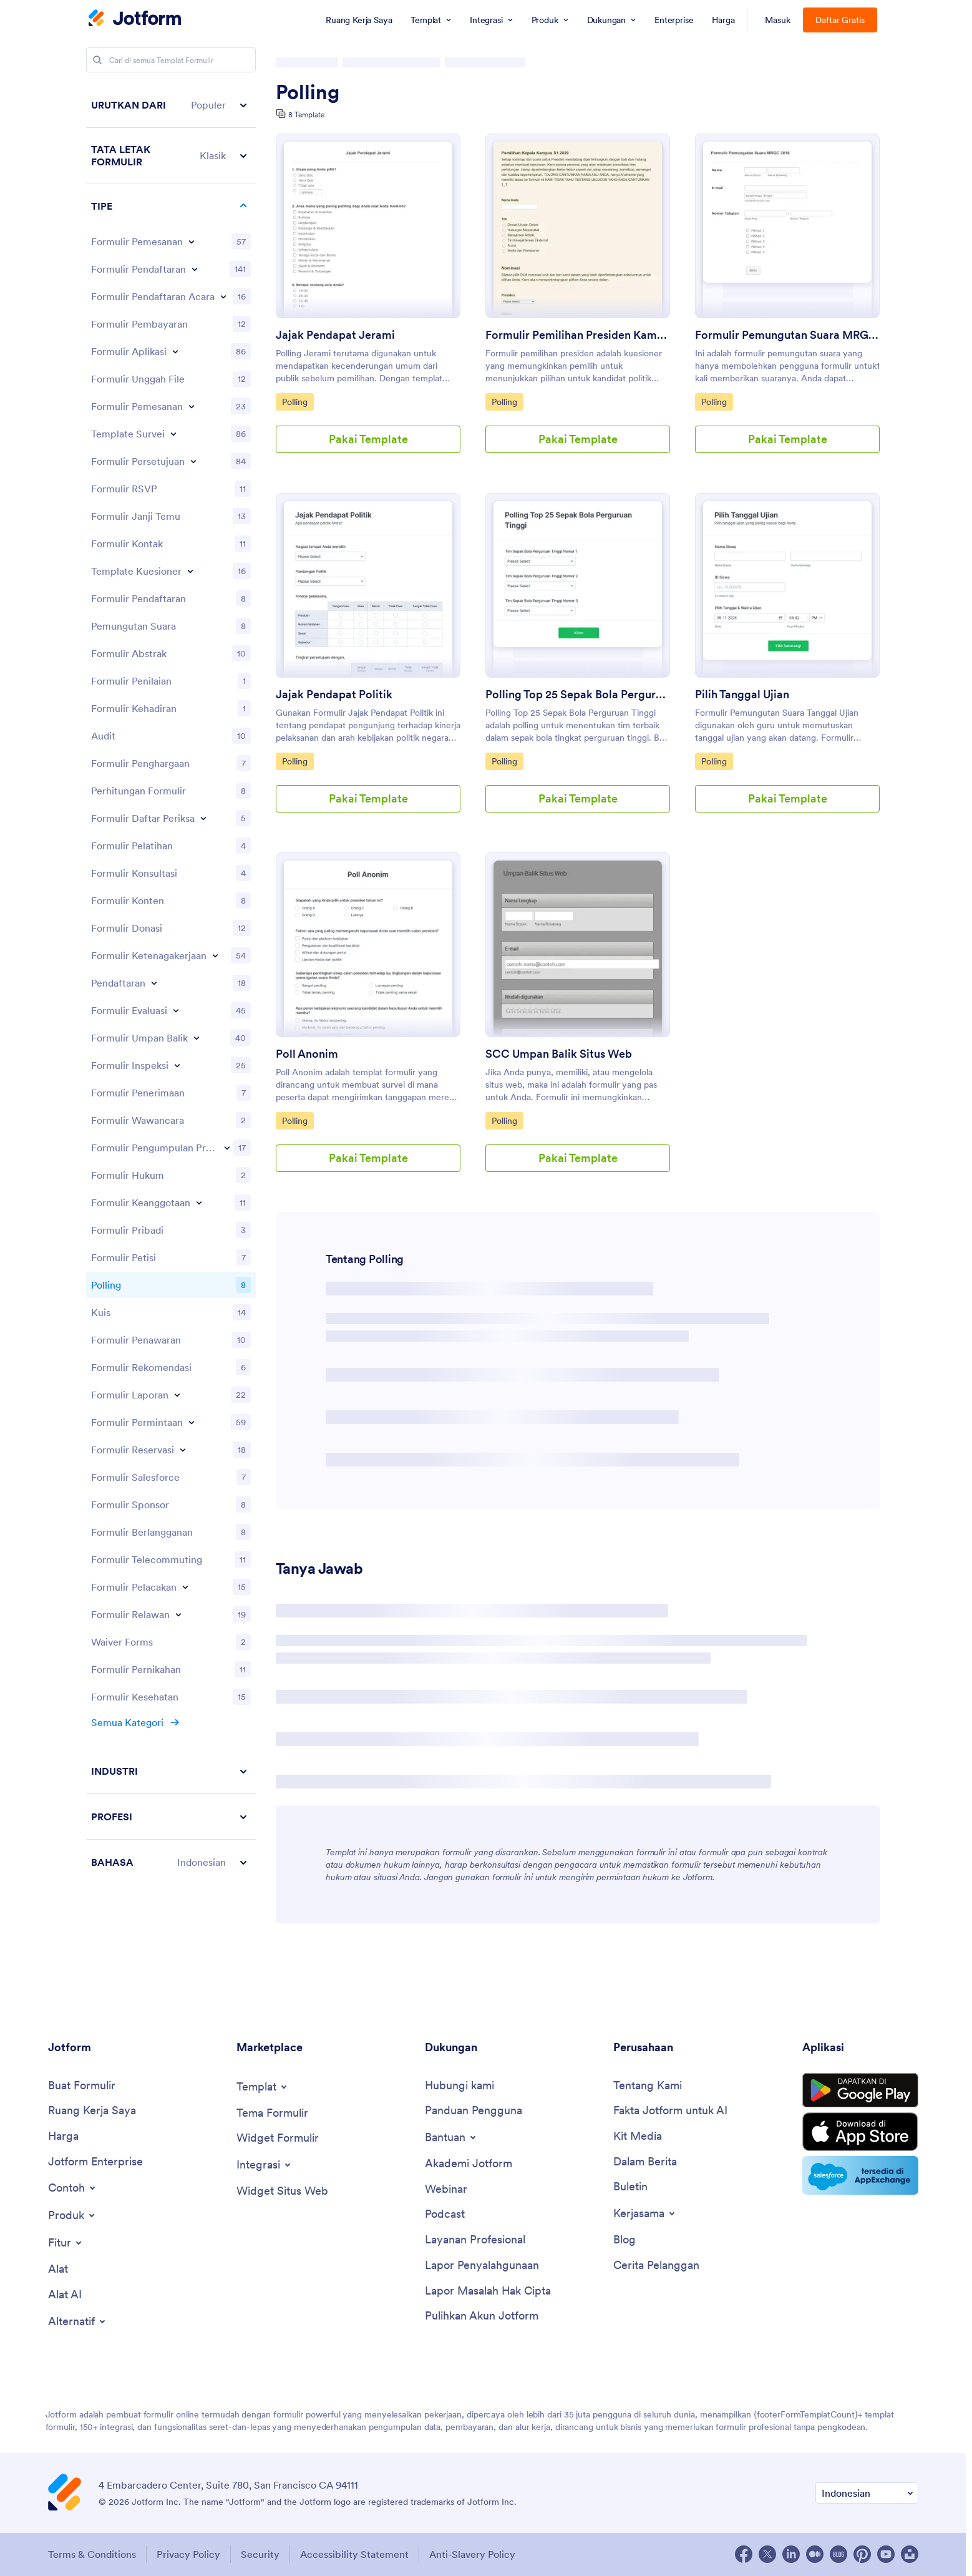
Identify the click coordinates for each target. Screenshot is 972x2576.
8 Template (306, 114)
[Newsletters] (630, 2187)
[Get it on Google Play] (860, 2090)
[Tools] (58, 2269)
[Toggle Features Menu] (66, 2242)
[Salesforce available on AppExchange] (860, 2175)
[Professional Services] (475, 2240)
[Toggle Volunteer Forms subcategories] (178, 1614)
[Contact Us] (459, 2086)
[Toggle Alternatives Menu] (77, 2321)
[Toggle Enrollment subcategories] (154, 983)
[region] (171, 983)
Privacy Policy (188, 2554)
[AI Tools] (65, 2295)
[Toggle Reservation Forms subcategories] (183, 1449)
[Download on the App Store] (860, 2131)
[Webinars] (446, 2189)
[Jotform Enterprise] (95, 2162)
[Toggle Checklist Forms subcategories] (203, 818)
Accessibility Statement (354, 2554)
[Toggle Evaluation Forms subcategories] (176, 1010)
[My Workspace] (92, 2111)
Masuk (777, 20)
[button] (171, 105)
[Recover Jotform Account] (481, 2316)
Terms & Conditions (92, 2554)
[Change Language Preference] (866, 2493)
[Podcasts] (445, 2214)
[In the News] (645, 2162)
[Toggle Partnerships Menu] (645, 2213)
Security (260, 2554)
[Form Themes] (272, 2113)
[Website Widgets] (282, 2191)
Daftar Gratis (840, 20)
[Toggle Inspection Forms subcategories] (177, 1065)
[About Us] (647, 2086)
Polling (307, 92)
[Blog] (624, 2240)
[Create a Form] (81, 2086)
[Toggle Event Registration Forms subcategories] (223, 296)
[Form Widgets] (277, 2138)
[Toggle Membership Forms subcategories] (199, 1202)
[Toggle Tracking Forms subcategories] (185, 1587)
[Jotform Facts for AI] (670, 2111)
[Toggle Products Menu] (72, 2215)
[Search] (97, 59)
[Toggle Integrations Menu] (264, 2164)
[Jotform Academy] (468, 2164)
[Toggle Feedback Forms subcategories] (196, 1038)
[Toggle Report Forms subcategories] (177, 1394)
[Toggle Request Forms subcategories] (191, 1422)
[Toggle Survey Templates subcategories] (173, 433)
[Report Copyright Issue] (488, 2291)
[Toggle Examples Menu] (72, 2188)
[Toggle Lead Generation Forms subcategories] (227, 1147)
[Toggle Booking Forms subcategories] (191, 406)
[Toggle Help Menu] (451, 2137)
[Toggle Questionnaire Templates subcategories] (190, 571)
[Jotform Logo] (135, 19)
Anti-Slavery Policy (472, 2554)
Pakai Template (368, 439)
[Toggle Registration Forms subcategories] (194, 269)
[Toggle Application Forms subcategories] (175, 351)
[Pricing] (63, 2136)
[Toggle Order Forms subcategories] (191, 241)
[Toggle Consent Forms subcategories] (193, 461)
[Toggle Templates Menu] (262, 2086)
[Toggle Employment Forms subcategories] (215, 955)
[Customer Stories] (656, 2265)
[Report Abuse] (482, 2265)
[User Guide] (473, 2111)
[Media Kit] (637, 2136)
